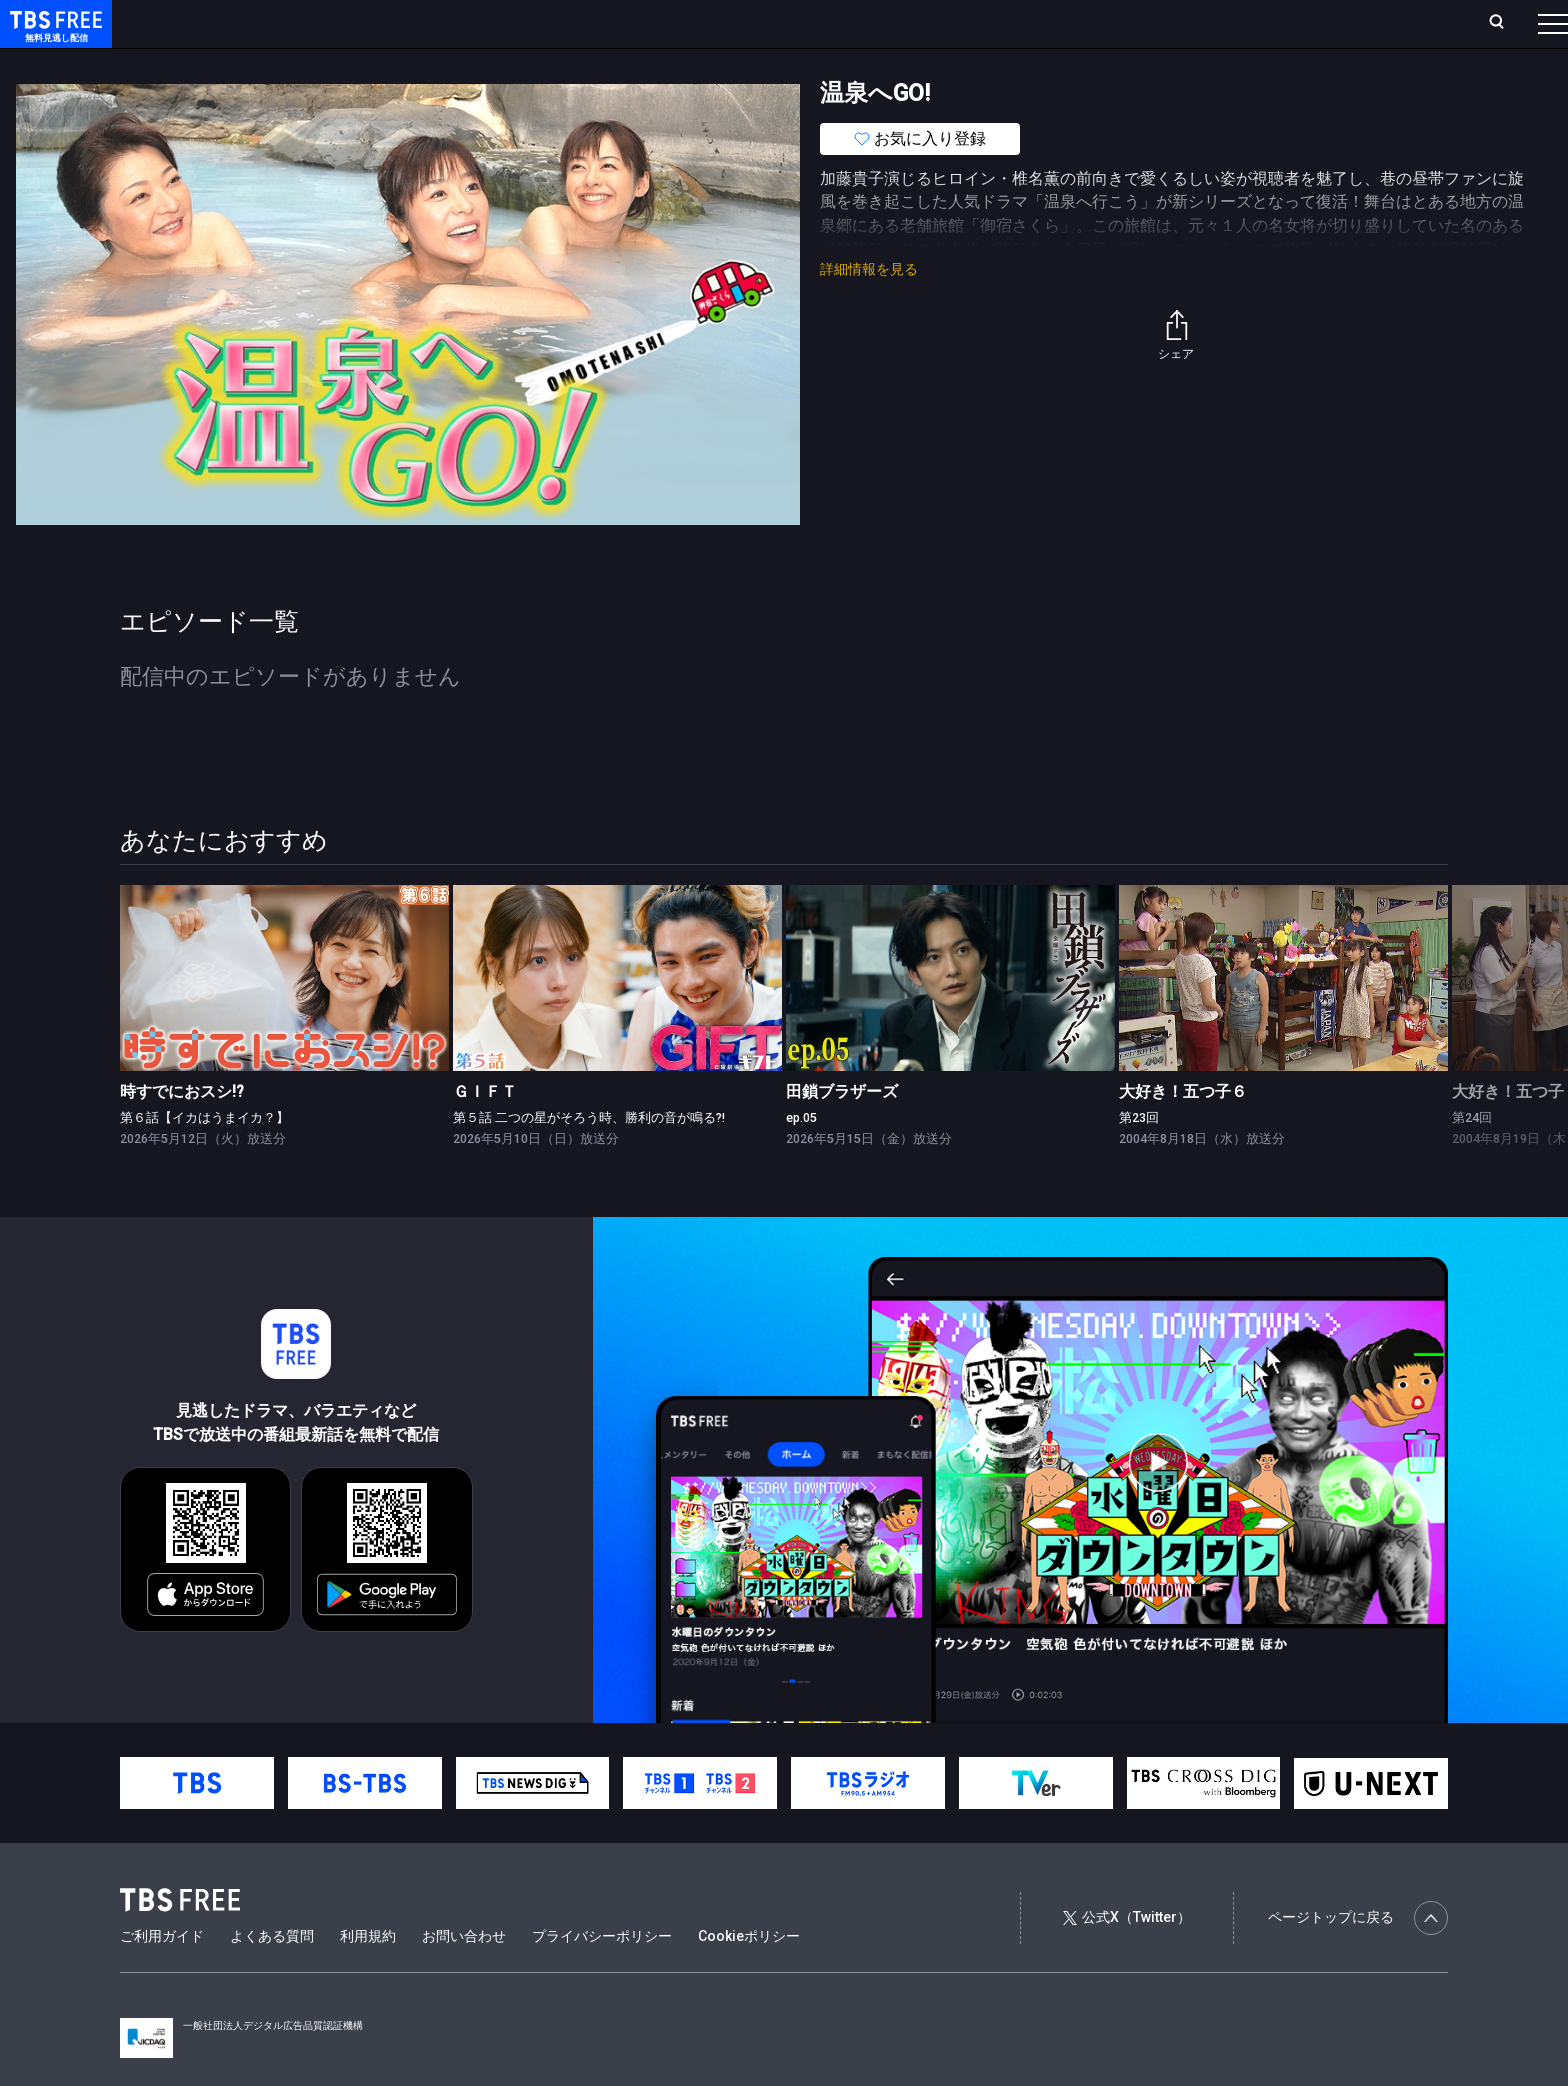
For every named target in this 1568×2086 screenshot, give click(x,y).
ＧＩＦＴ (485, 1131)
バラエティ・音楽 (499, 63)
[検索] (1364, 23)
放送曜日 (295, 23)
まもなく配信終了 (307, 63)
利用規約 (368, 1976)
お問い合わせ (464, 1976)
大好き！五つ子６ (1183, 1131)
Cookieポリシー (749, 1976)
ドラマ (403, 63)
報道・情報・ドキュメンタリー (661, 63)
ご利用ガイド (162, 1976)
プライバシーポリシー (602, 1976)
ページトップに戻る (1358, 1958)
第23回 (1139, 1157)
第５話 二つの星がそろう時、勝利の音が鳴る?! (589, 1157)
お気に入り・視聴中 (595, 23)
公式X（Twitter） (1127, 1957)
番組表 (1505, 23)
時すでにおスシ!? (182, 1131)
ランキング (378, 23)
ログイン (1178, 23)
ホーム (226, 23)
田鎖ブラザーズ (842, 1131)
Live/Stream (472, 23)
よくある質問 (272, 1976)
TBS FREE (53, 35)
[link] (284, 1017)
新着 (217, 63)
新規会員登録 (1278, 23)
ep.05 (801, 1157)
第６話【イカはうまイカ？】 (204, 1157)
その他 (793, 63)
